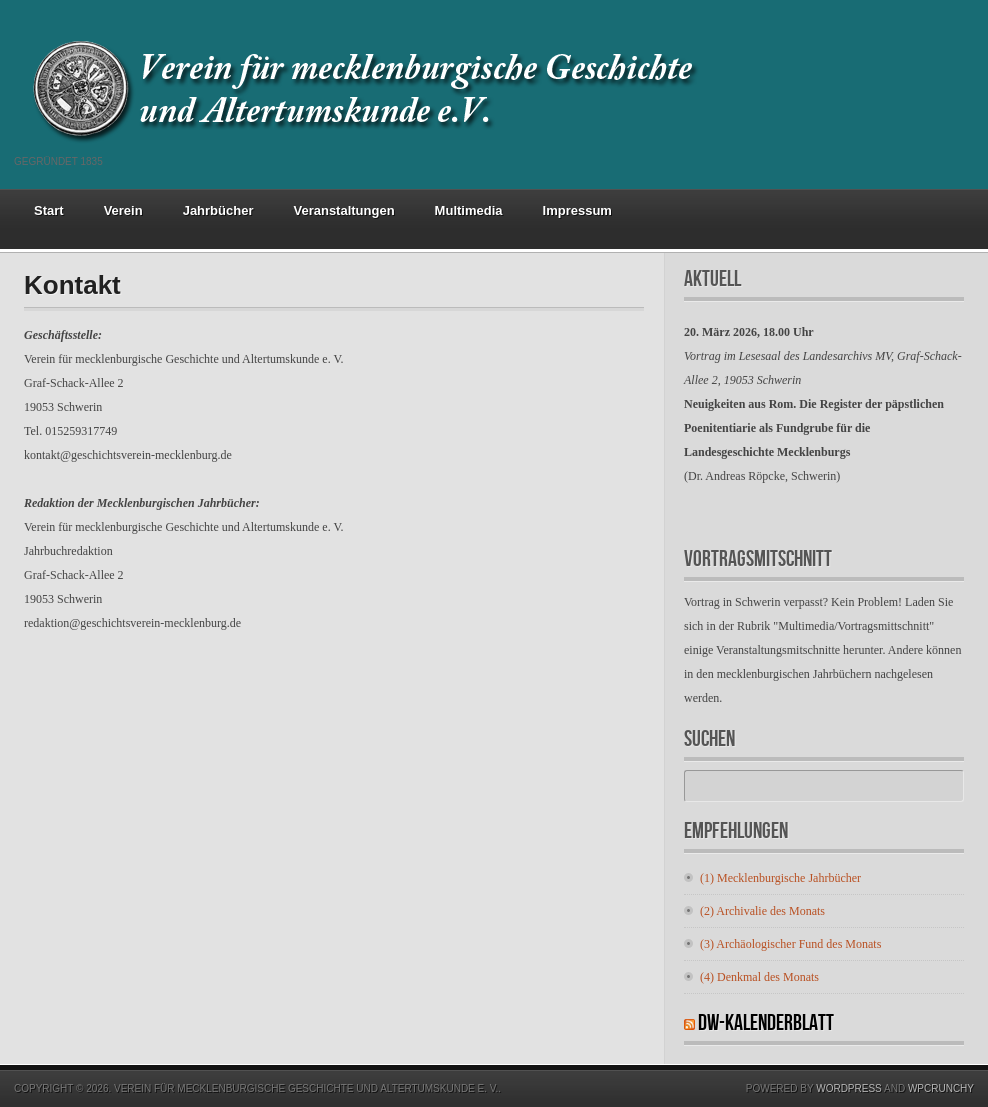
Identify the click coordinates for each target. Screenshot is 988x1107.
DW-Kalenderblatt (766, 1023)
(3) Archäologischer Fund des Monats (790, 944)
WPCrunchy (941, 1088)
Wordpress (849, 1088)
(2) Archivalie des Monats (762, 911)
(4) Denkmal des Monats (759, 977)
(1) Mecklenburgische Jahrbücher (780, 878)
